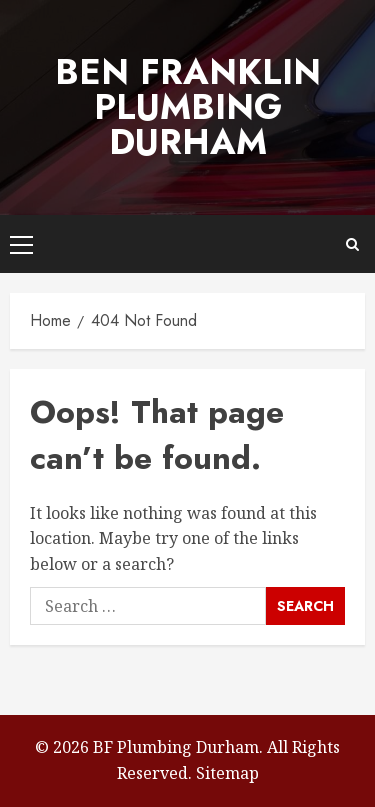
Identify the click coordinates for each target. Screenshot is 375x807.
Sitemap (227, 773)
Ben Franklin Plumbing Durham (188, 107)
